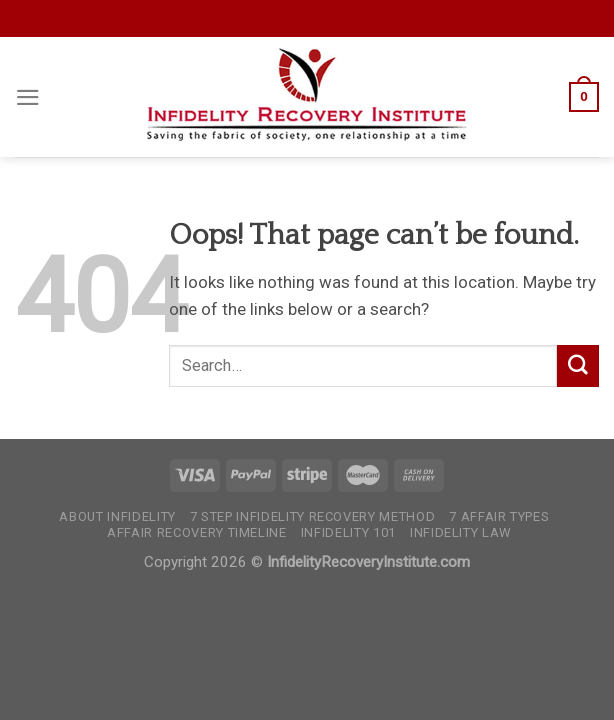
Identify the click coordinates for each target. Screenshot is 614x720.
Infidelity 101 (348, 532)
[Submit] (578, 365)
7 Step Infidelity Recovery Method (312, 516)
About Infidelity (117, 516)
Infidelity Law (461, 532)
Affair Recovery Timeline (197, 532)
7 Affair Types (499, 516)
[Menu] (28, 97)
